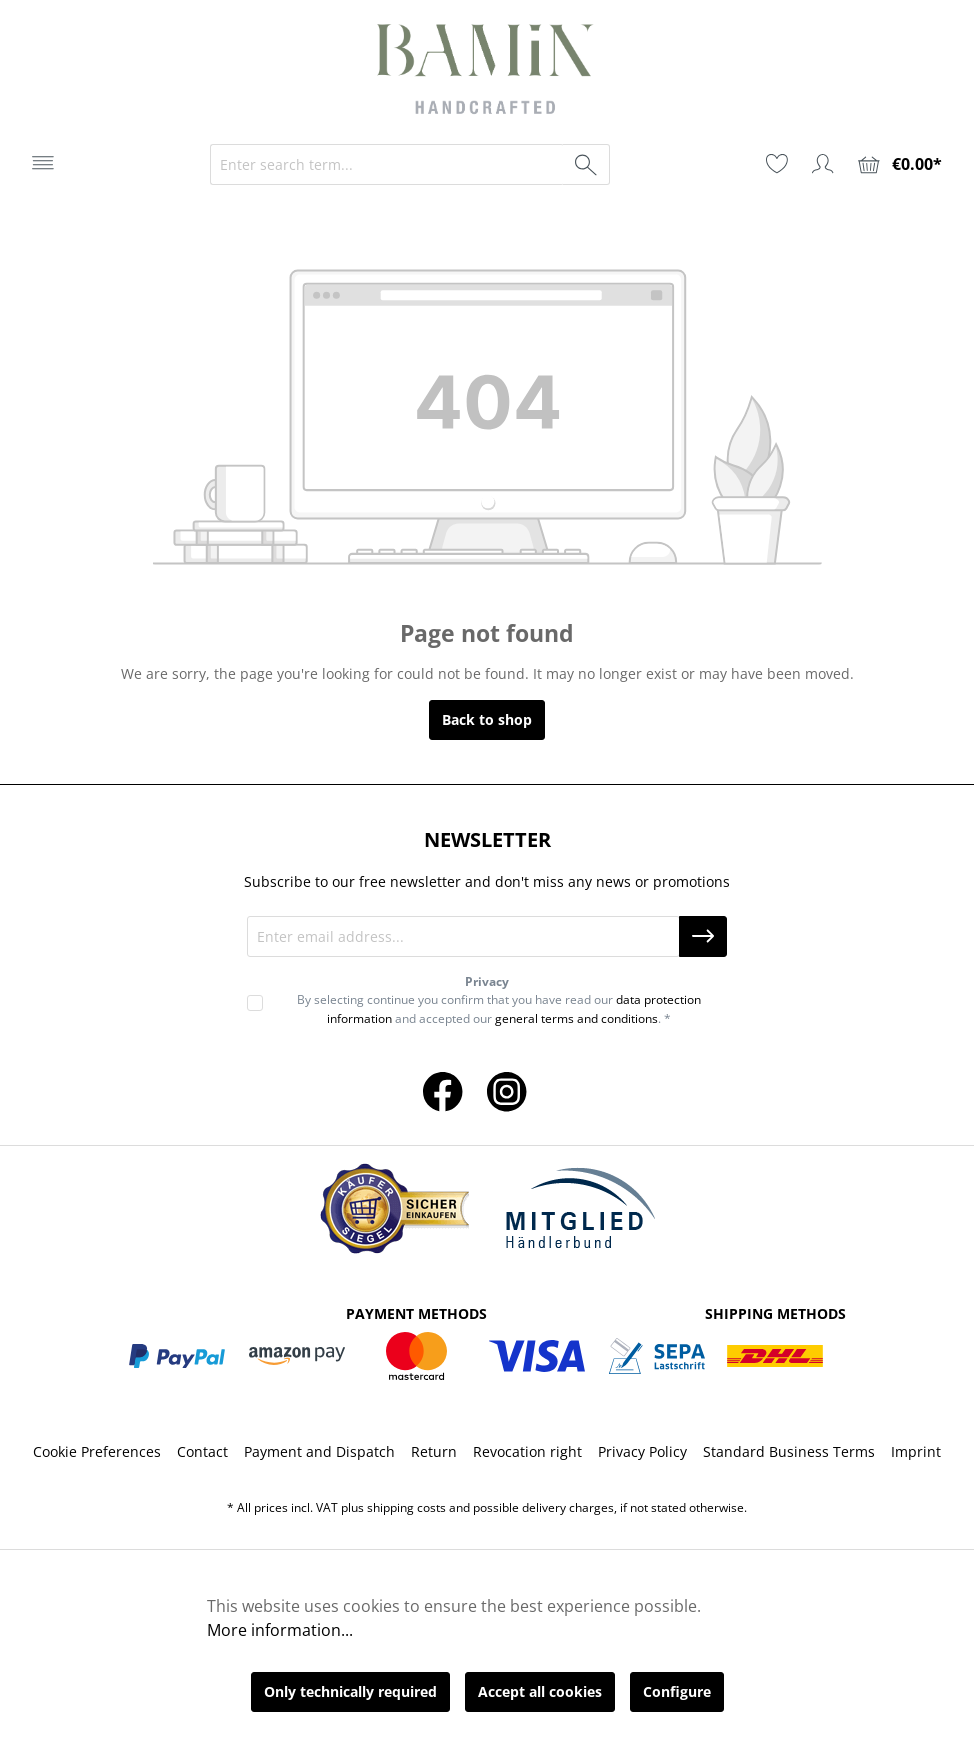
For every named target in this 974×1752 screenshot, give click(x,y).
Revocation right (527, 1451)
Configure (677, 1691)
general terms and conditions (576, 1018)
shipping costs (406, 1507)
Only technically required (350, 1691)
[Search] (586, 164)
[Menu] (43, 163)
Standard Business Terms (789, 1451)
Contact (202, 1451)
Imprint (916, 1451)
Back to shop (487, 719)
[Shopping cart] (900, 164)
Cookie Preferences (97, 1451)
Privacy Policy (642, 1451)
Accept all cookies (540, 1691)
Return (434, 1451)
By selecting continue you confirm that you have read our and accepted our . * (499, 1008)
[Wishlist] (777, 164)
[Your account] (823, 164)
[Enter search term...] (387, 164)
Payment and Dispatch (319, 1451)
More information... (280, 1630)
